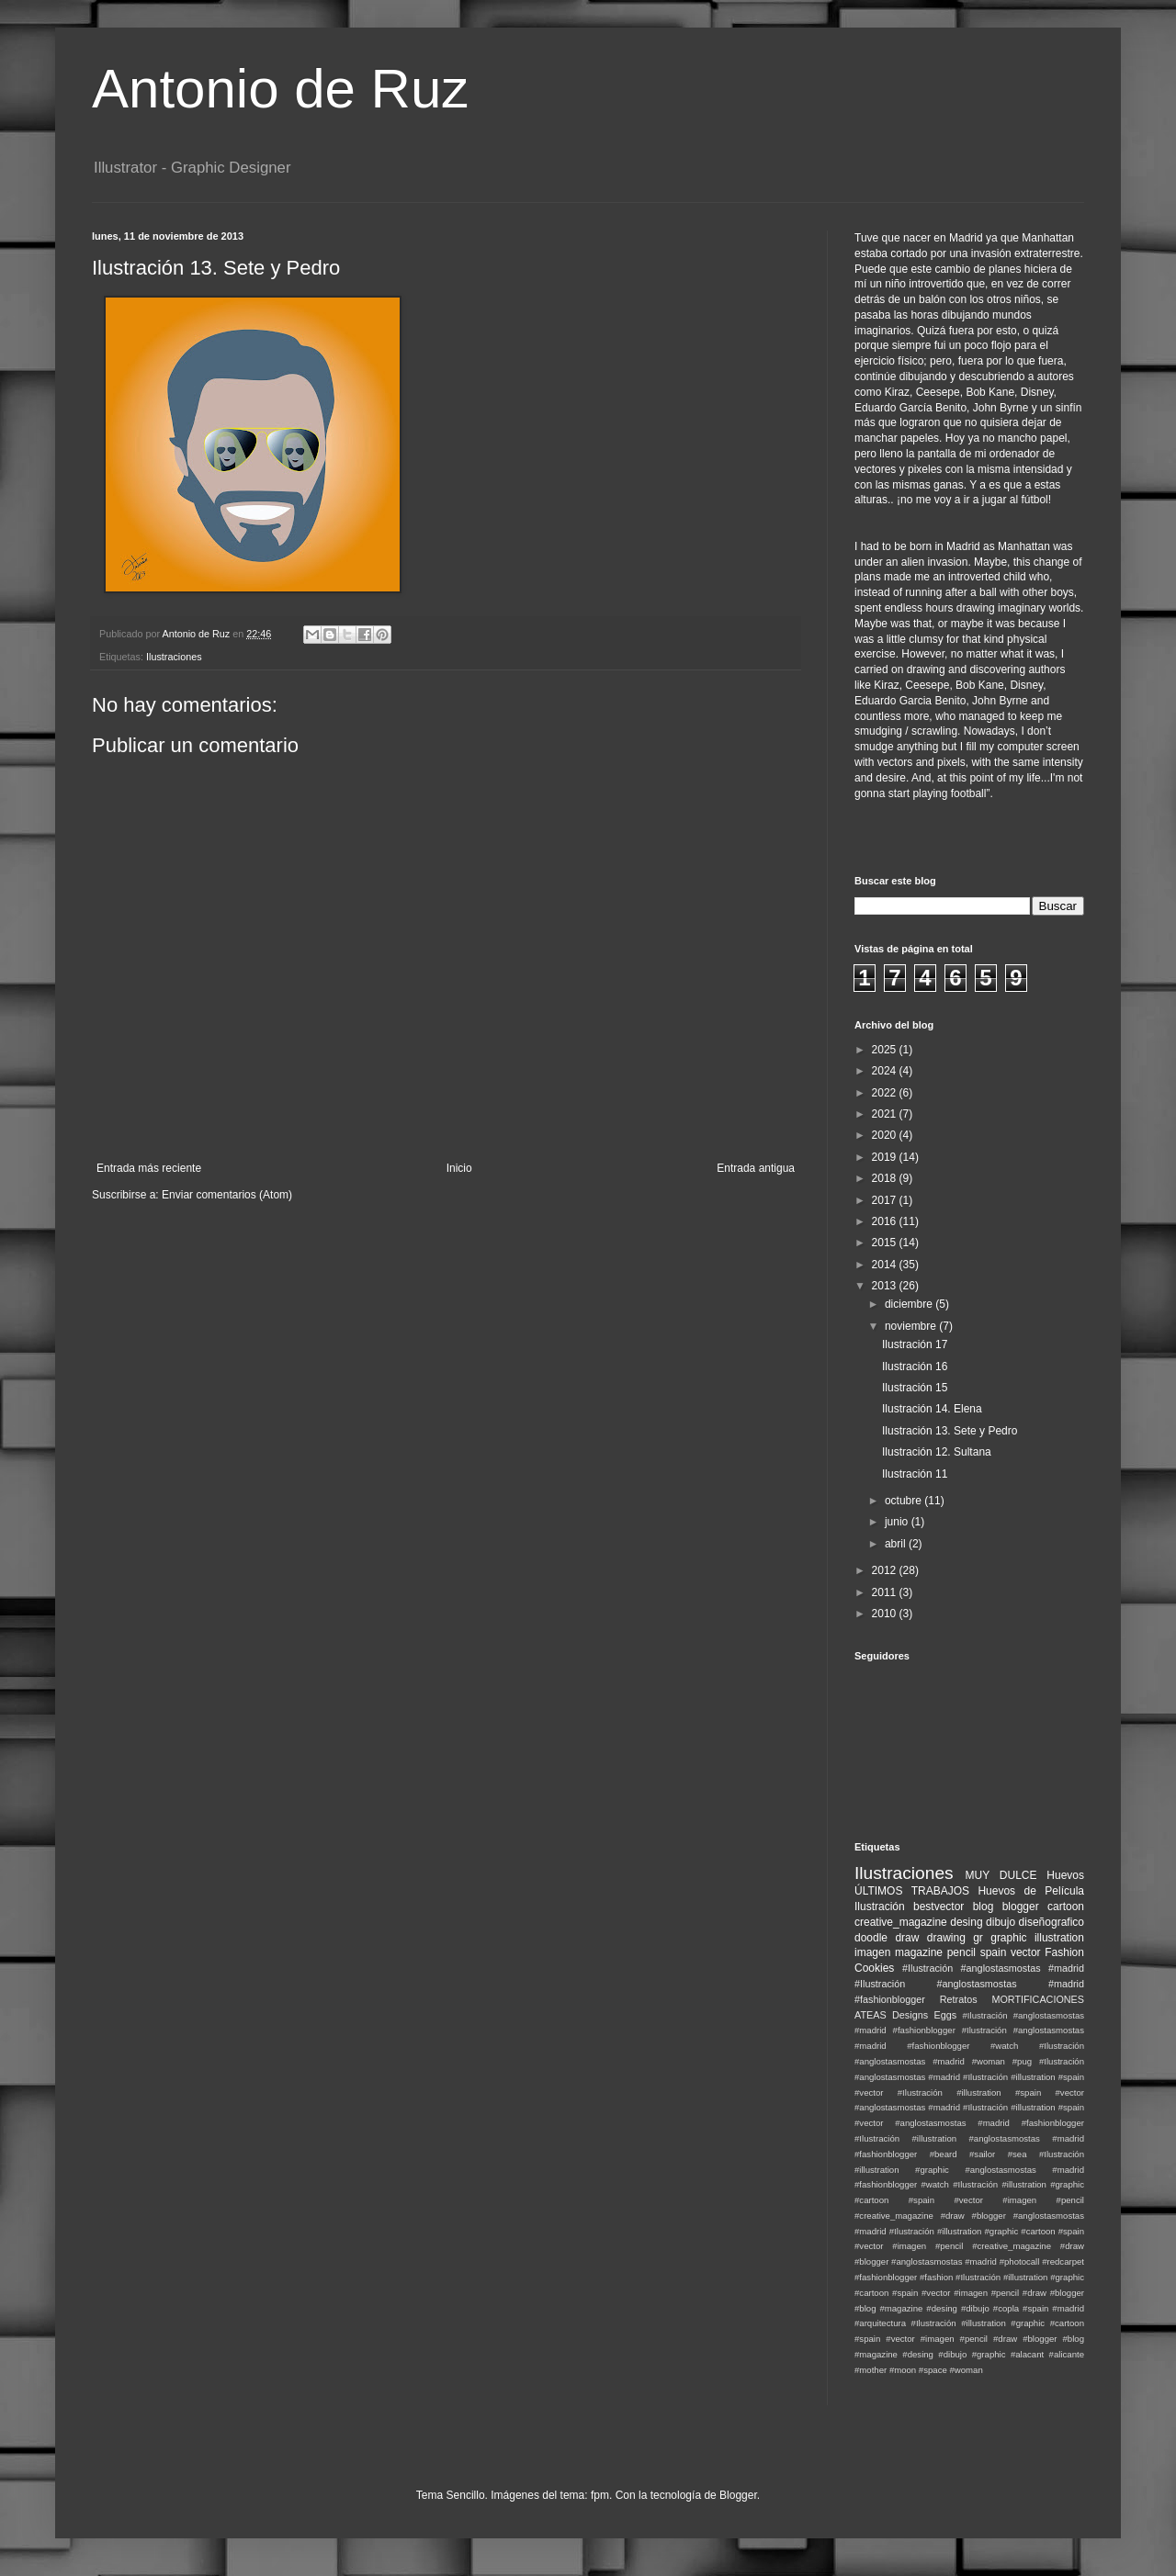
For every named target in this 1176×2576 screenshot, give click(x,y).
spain (993, 1952)
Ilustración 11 (914, 1474)
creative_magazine (900, 1922)
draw (907, 1937)
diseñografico (1051, 1922)
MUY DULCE (1001, 1875)
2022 (885, 1092)
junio (898, 1521)
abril (897, 1543)
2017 (885, 1200)
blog (983, 1906)
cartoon (1065, 1906)
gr (978, 1937)
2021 (885, 1114)
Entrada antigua (756, 1168)
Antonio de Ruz (280, 88)
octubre (904, 1500)
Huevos (1065, 1875)
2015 (885, 1242)
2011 (885, 1592)
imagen (872, 1952)
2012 (885, 1570)
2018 (885, 1178)
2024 (885, 1070)
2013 (885, 1285)
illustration (1059, 1937)
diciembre (910, 1304)
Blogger (738, 2495)
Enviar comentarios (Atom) (227, 1194)
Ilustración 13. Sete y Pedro (949, 1430)
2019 (885, 1157)
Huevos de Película (1031, 1890)
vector (1026, 1952)
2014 (885, 1264)
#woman (965, 2370)
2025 (885, 1049)
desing (966, 1922)
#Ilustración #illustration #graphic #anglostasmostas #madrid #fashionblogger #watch (969, 2169)
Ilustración (879, 1906)
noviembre (912, 1326)
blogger (1020, 1906)
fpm (600, 2495)
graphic (1008, 1937)
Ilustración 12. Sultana (936, 1451)
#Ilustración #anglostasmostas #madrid (993, 1968)
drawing (946, 1937)
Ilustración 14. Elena (932, 1408)
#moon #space (918, 2370)
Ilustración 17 (914, 1344)
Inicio (459, 1168)
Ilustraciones (174, 656)
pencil (961, 1952)
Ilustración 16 (914, 1366)
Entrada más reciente (148, 1168)
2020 (885, 1135)
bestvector (938, 1906)
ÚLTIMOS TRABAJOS (911, 1890)
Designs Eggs (924, 2014)
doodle (871, 1937)
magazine (919, 1952)
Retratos (959, 1999)
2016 (885, 1221)
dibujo (1000, 1922)
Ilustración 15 (914, 1387)
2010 (885, 1613)
